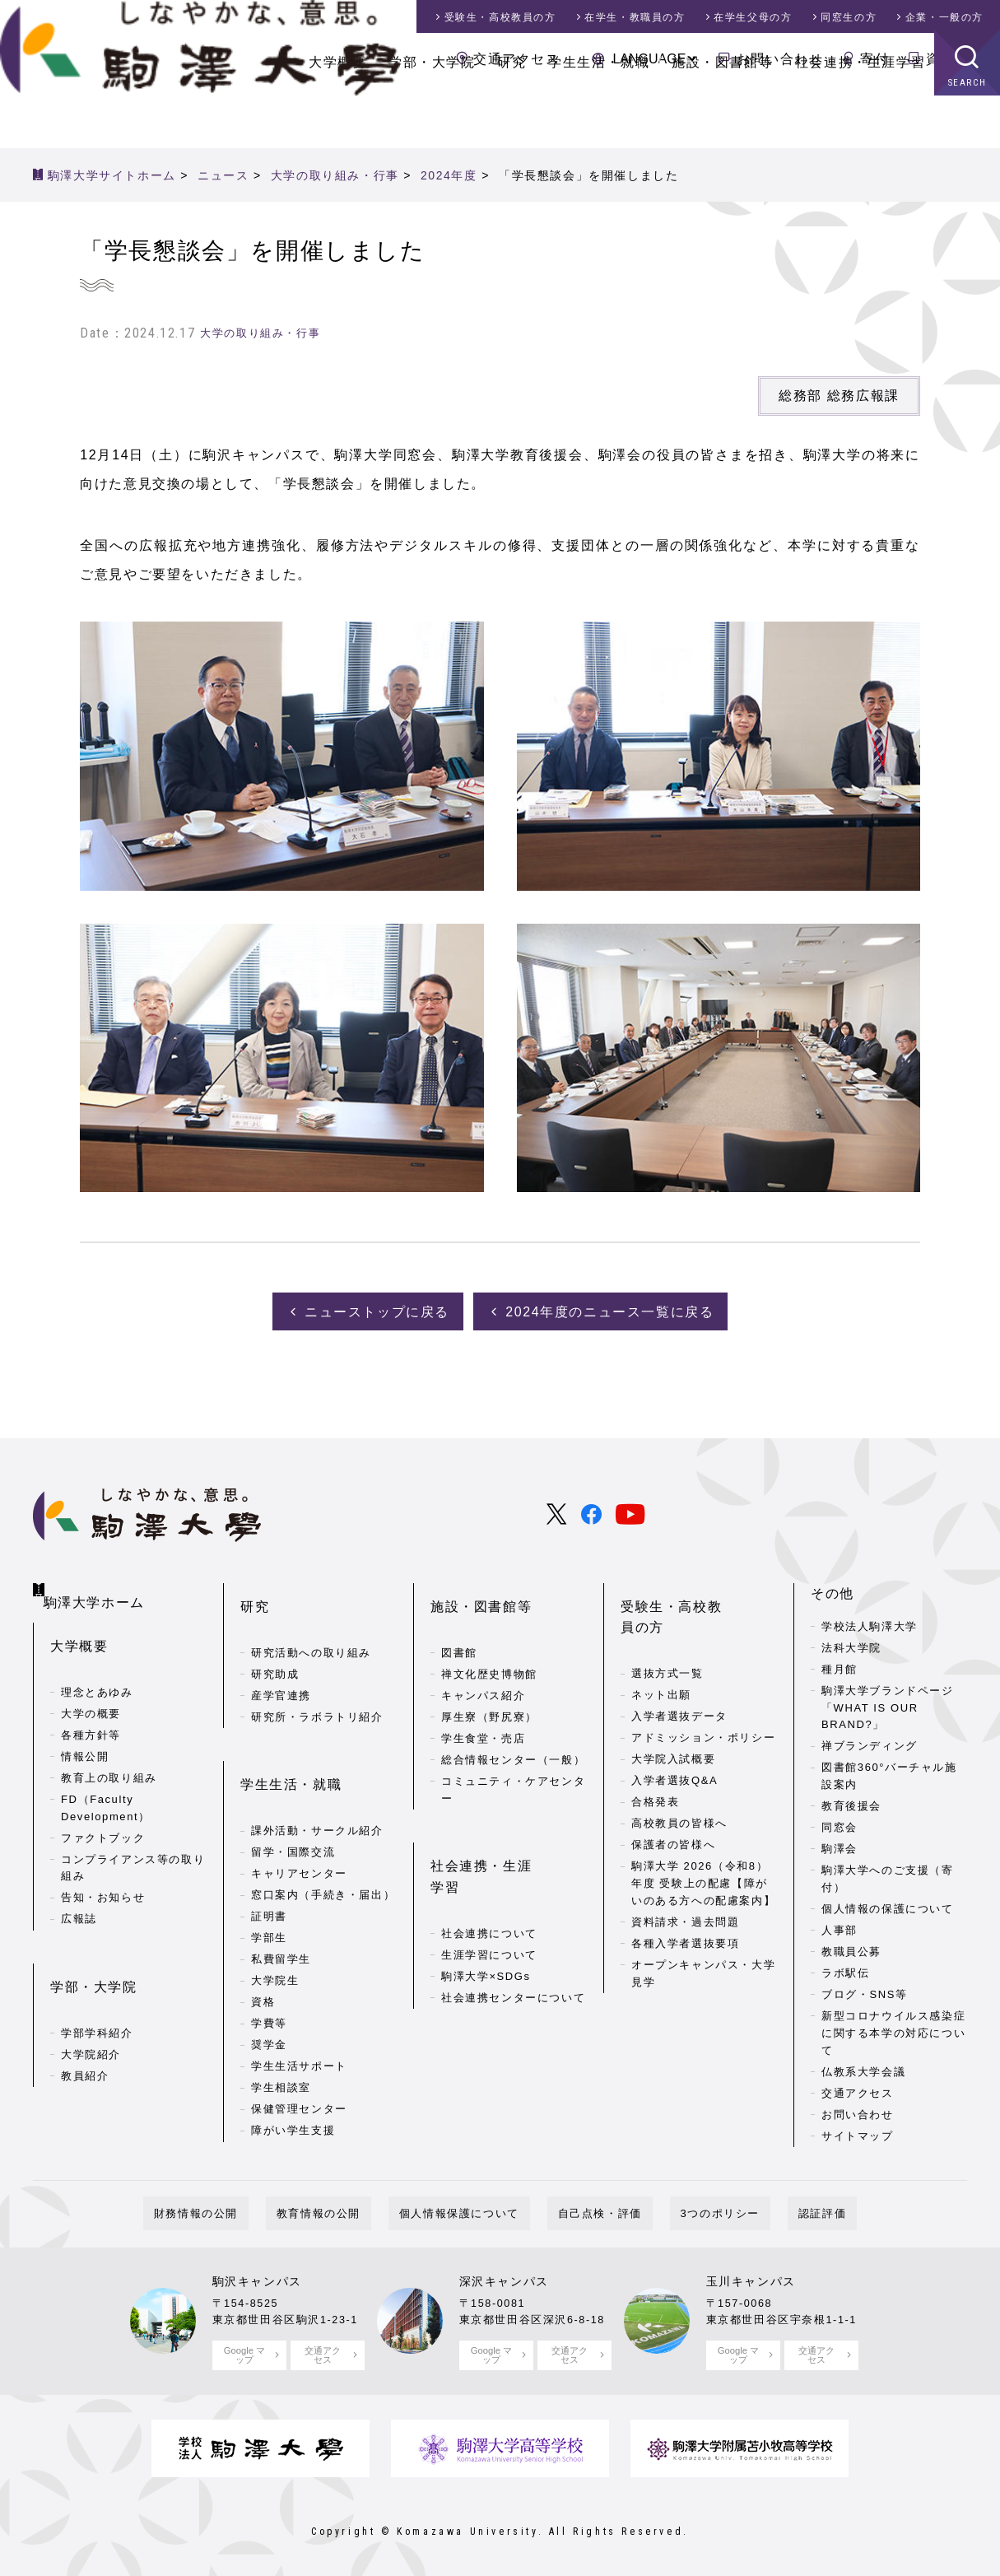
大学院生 (275, 1921)
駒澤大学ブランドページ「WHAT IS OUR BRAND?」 (887, 1700)
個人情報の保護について (887, 1901)
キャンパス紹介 (483, 1662)
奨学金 (269, 1985)
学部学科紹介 (97, 1979)
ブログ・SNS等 (864, 1987)
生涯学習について (489, 1874)
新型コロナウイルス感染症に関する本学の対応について (893, 2025)
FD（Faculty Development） (106, 1781)
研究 (511, 115)
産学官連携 (281, 1662)
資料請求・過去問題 (685, 1867)
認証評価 (769, 2206)
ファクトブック (103, 1811)
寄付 (874, 59)
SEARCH (967, 135)
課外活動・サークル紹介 (317, 1771)
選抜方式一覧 (667, 1619)
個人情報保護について (470, 2206)
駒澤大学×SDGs (486, 1895)
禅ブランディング (869, 1739)
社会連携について (489, 1853)
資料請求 (955, 59)
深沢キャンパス (504, 2273)
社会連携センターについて (513, 1917)
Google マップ (244, 2346)
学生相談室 (281, 2028)
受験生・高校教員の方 (693, 1586)
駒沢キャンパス (257, 2273)
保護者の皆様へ (673, 1790)
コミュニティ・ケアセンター (513, 1756)
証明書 (269, 1857)
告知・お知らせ (103, 1871)
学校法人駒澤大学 (869, 1619)
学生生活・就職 (598, 115)
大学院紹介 (91, 2001)
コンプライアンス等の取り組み (133, 1841)
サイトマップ (857, 2128)
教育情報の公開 (351, 2206)
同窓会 (839, 1820)
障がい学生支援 (293, 2071)
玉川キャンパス (751, 2273)
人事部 (839, 1923)
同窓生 (849, 17)
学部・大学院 (432, 115)
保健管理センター (299, 2049)
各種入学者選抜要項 (685, 1889)
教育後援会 (851, 1799)
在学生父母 (753, 17)
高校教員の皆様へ (679, 1769)
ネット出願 (661, 1640)
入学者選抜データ (679, 1662)
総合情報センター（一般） (513, 1726)
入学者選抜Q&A (674, 1726)
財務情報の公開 (249, 2206)
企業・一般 (944, 17)
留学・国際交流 (293, 1792)
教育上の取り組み (109, 1751)
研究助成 (275, 1640)
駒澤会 (839, 1842)
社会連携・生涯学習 (860, 115)
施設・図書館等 (722, 115)
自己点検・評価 (589, 2206)
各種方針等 (91, 1708)
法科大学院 (851, 1640)
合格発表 (655, 1747)
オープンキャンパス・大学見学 (703, 1919)
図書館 (459, 1619)
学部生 (269, 1878)
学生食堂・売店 (483, 1704)
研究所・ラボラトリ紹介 (317, 1683)
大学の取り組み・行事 (260, 333)
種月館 (839, 1662)
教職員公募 (851, 1944)
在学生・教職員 (634, 17)
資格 (263, 1942)
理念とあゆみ (97, 1665)
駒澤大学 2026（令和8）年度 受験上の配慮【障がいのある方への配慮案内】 (703, 1828)
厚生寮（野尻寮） (489, 1683)
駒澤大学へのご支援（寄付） (887, 1872)
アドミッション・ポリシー (703, 1683)
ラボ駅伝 (845, 1965)
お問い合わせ (780, 59)
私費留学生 (281, 1900)
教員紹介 (85, 2022)
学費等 (269, 1964)
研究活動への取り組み (311, 1619)
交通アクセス (516, 59)
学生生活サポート (299, 2007)
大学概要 (337, 115)
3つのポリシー (688, 2206)
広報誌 (79, 1892)
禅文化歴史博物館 (489, 1640)
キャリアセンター (299, 1814)
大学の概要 (91, 1686)
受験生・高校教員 (500, 17)
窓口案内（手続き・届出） (323, 1835)
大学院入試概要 (673, 1704)
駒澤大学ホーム (99, 1582)
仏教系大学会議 (863, 2064)
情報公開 (85, 1729)
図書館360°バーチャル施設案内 (889, 1769)
